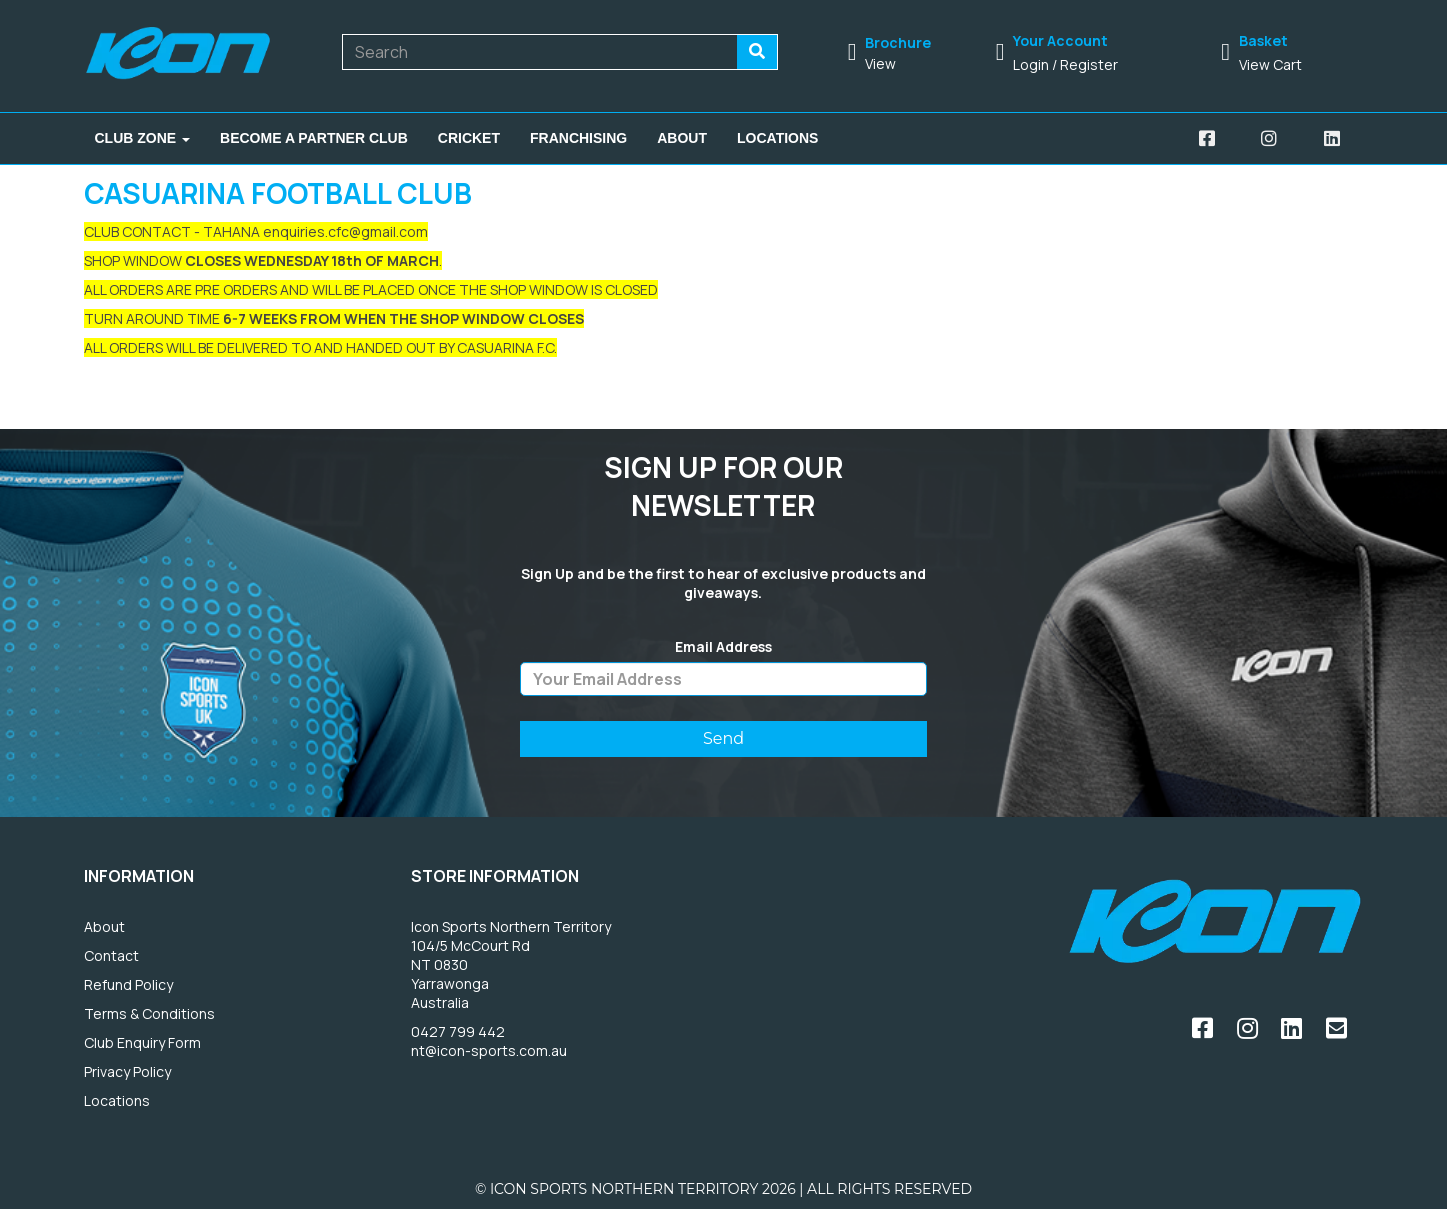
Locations (777, 138)
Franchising (578, 138)
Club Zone (143, 138)
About (682, 138)
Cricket (469, 138)
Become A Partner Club (314, 138)
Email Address (723, 647)
